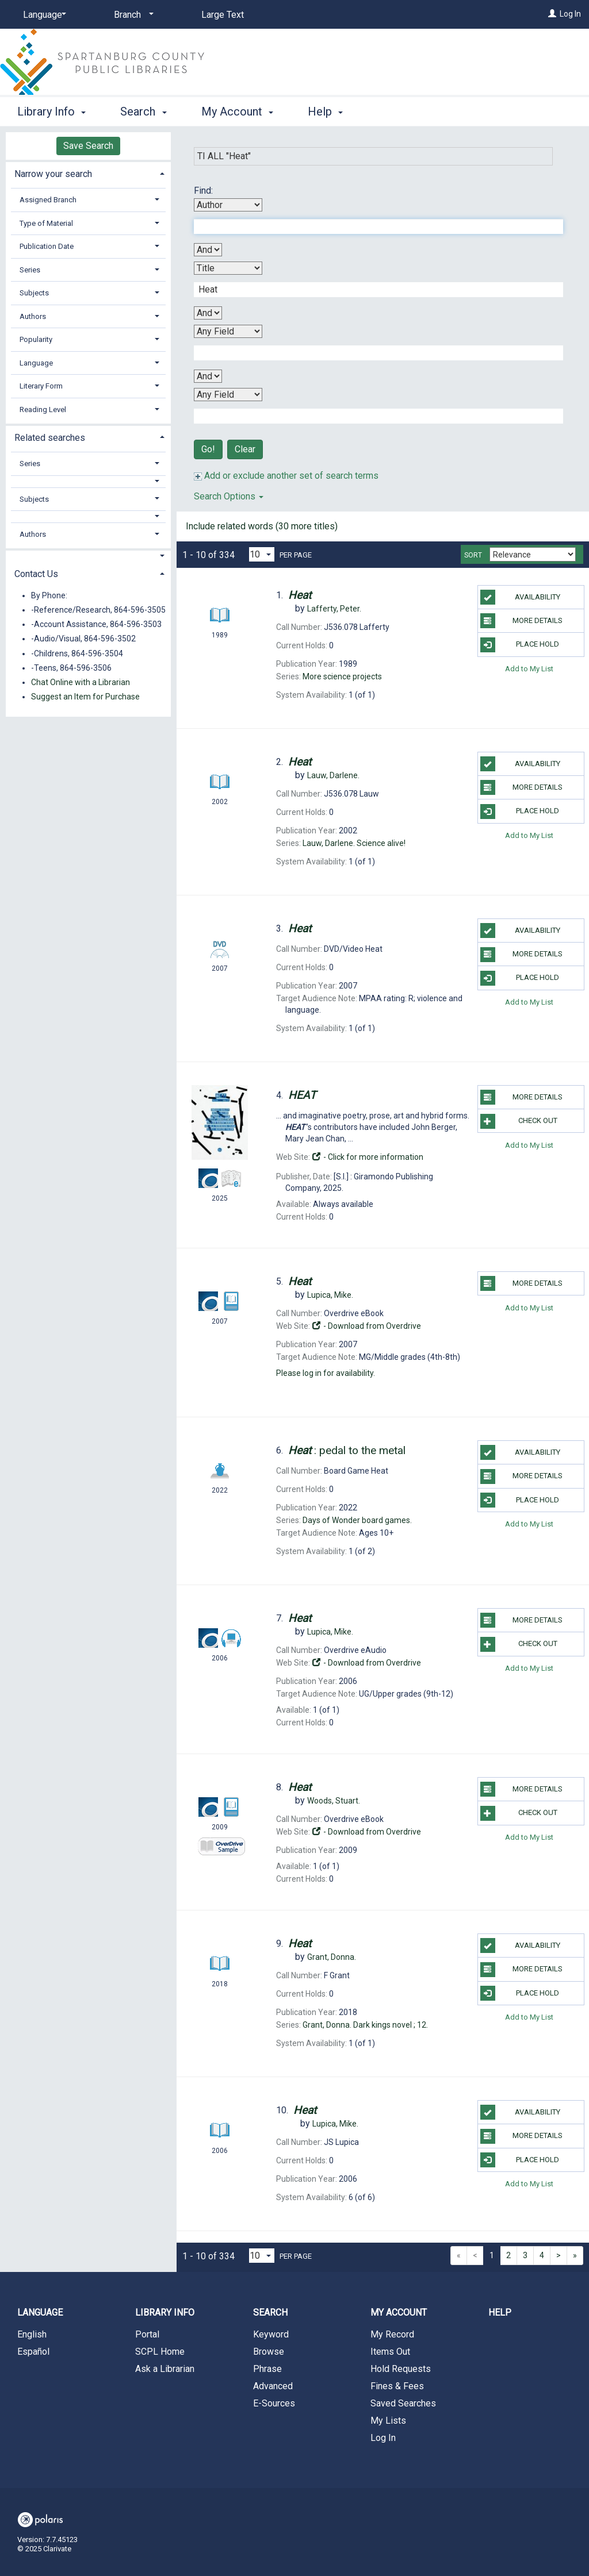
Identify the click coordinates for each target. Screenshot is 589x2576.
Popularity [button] (36, 339)
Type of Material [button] (46, 223)
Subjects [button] (34, 293)
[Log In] (552, 13)
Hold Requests (400, 2368)
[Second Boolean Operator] (208, 313)
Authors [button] (33, 316)
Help (499, 2312)
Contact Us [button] (36, 573)
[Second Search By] (228, 268)
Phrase (267, 2368)
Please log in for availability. (325, 1373)
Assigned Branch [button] (48, 199)
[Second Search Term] (372, 289)
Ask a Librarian (164, 2368)
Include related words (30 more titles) (262, 526)
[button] (88, 481)
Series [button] (30, 270)
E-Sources (274, 2403)
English (32, 2334)
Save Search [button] (88, 145)
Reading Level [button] (43, 409)
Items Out (390, 2351)
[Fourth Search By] (228, 394)
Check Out (518, 1121)
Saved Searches (403, 2403)
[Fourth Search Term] (372, 416)
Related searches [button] (49, 437)
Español (33, 2351)
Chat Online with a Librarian (80, 682)
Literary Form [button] (41, 386)
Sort (473, 555)
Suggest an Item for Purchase (85, 696)
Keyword (271, 2334)
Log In (570, 13)
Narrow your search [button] (53, 173)
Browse (268, 2351)
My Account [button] (237, 111)
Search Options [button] (228, 496)
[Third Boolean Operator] (208, 376)
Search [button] (143, 111)
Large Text (222, 14)
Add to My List (529, 668)
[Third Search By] (228, 331)
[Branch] (131, 14)
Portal (147, 2334)
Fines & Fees (397, 2386)
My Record (392, 2334)
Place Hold (519, 644)
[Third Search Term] (372, 353)
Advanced (273, 2386)
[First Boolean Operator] (208, 249)
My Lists (388, 2420)
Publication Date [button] (47, 246)
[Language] (42, 14)
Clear (245, 449)
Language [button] (36, 363)
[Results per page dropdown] (261, 554)
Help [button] (325, 111)
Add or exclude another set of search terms (286, 475)
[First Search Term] (372, 226)
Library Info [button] (51, 111)
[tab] (88, 173)
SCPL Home (160, 2351)
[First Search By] (228, 205)
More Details (521, 620)
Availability (520, 597)
